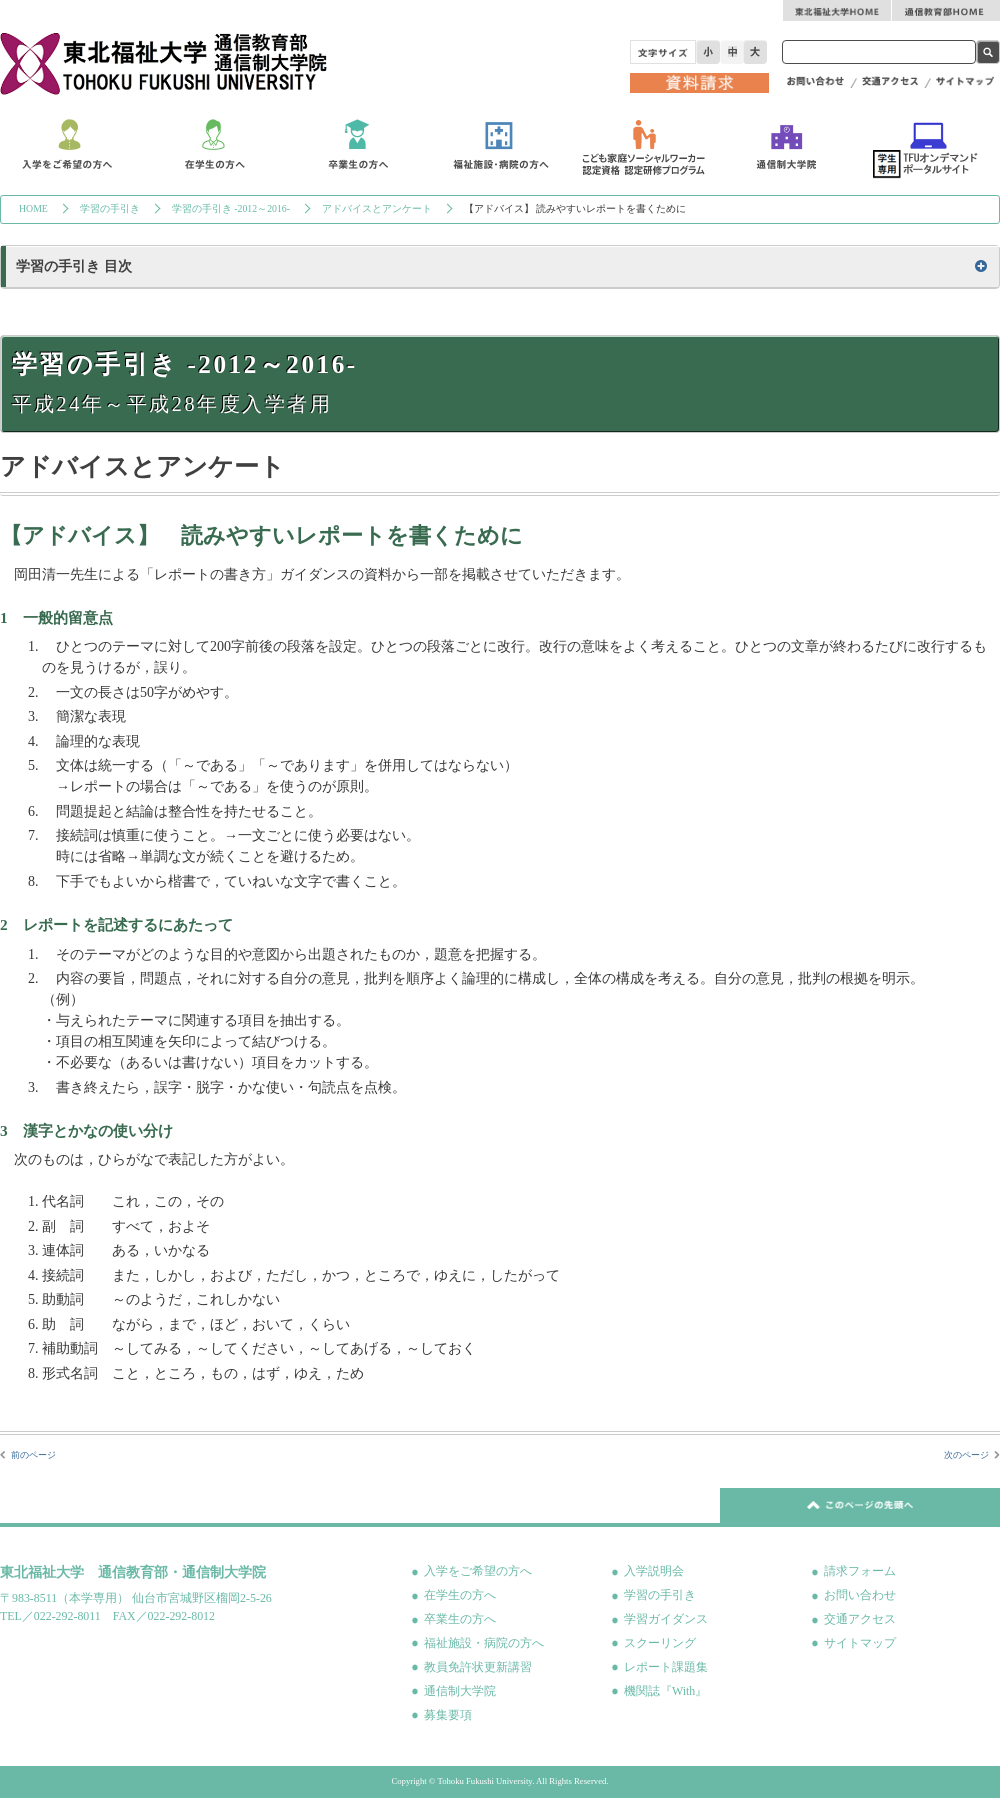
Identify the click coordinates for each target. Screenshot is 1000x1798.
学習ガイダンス (666, 1619)
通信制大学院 (460, 1691)
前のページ (33, 1455)
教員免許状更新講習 (478, 1667)
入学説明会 (654, 1571)
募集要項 (448, 1715)
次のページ (966, 1455)
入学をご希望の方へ (478, 1571)
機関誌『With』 (665, 1691)
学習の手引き (110, 208)
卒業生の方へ (460, 1619)
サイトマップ (860, 1643)
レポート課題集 (666, 1667)
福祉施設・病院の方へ (484, 1643)
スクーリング (660, 1643)
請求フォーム (860, 1571)
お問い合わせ (860, 1595)
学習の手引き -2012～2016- (231, 208)
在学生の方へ (460, 1595)
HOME (33, 208)
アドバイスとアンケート (377, 208)
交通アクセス (860, 1619)
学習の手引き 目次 (74, 266)
